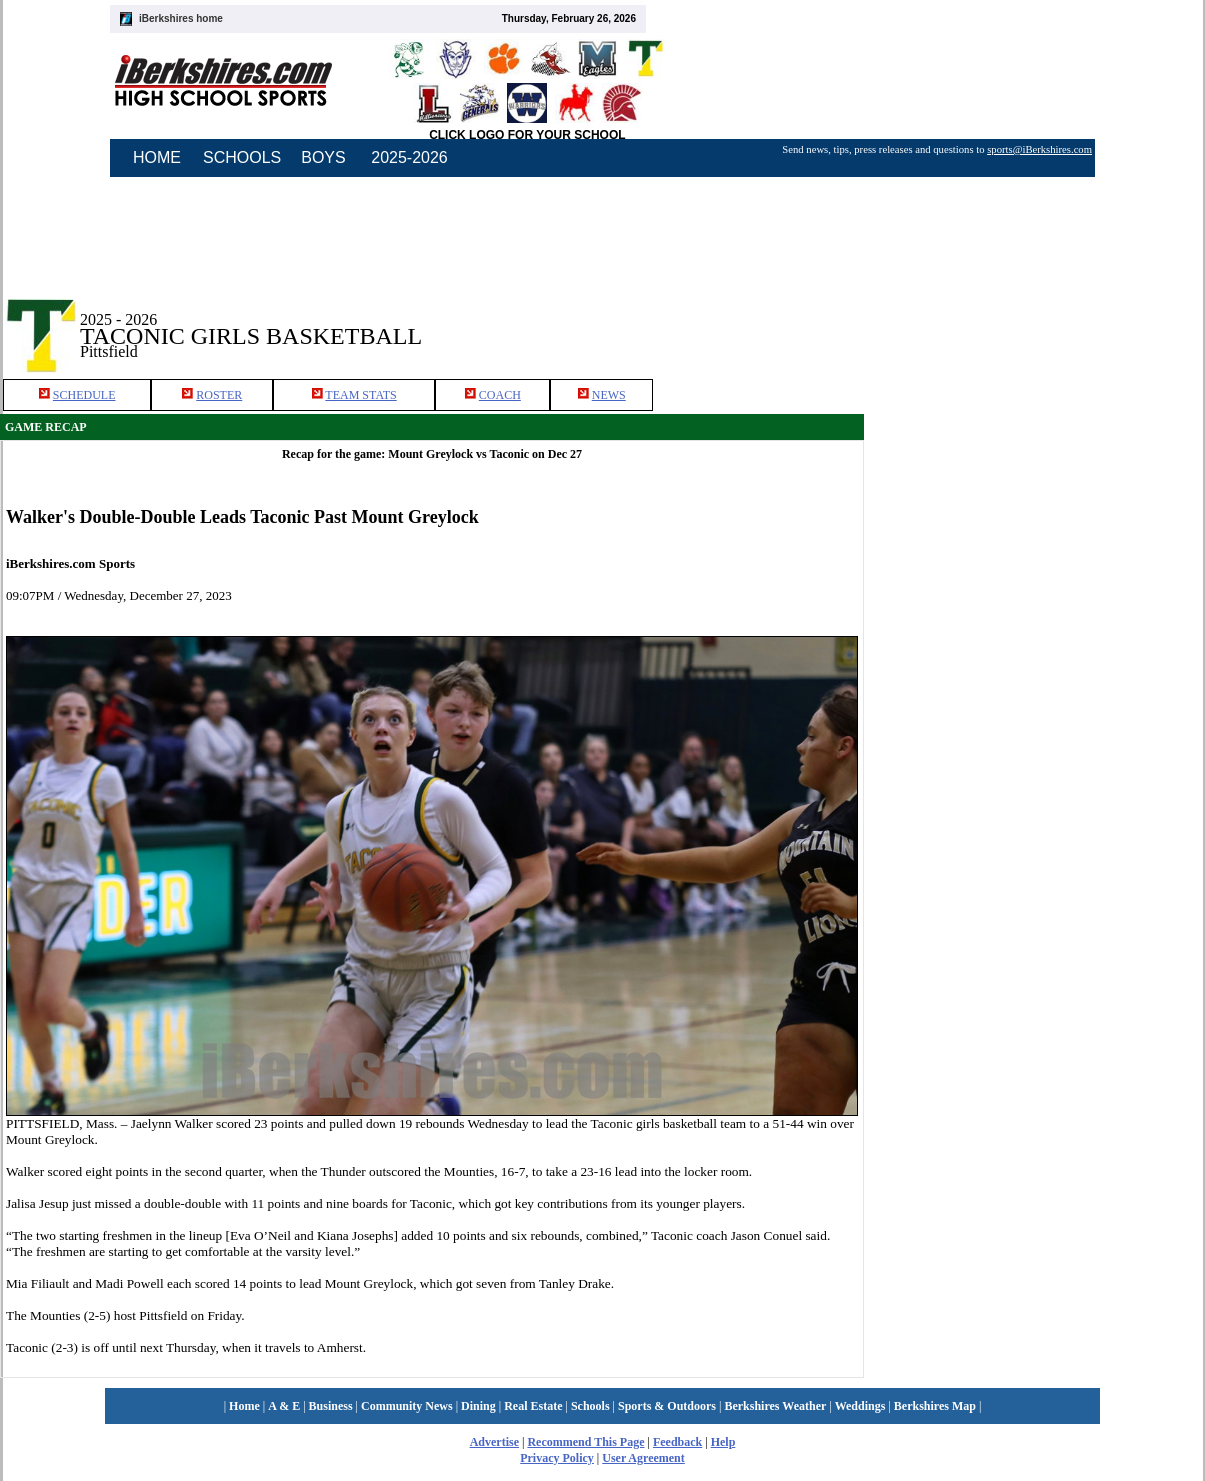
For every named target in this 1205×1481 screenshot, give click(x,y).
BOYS (323, 157)
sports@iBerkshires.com (1039, 149)
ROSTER (219, 395)
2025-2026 (409, 157)
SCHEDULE (84, 395)
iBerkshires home (181, 18)
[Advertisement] (1035, 319)
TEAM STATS (360, 395)
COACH (500, 395)
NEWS (609, 395)
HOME (157, 157)
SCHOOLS (242, 157)
